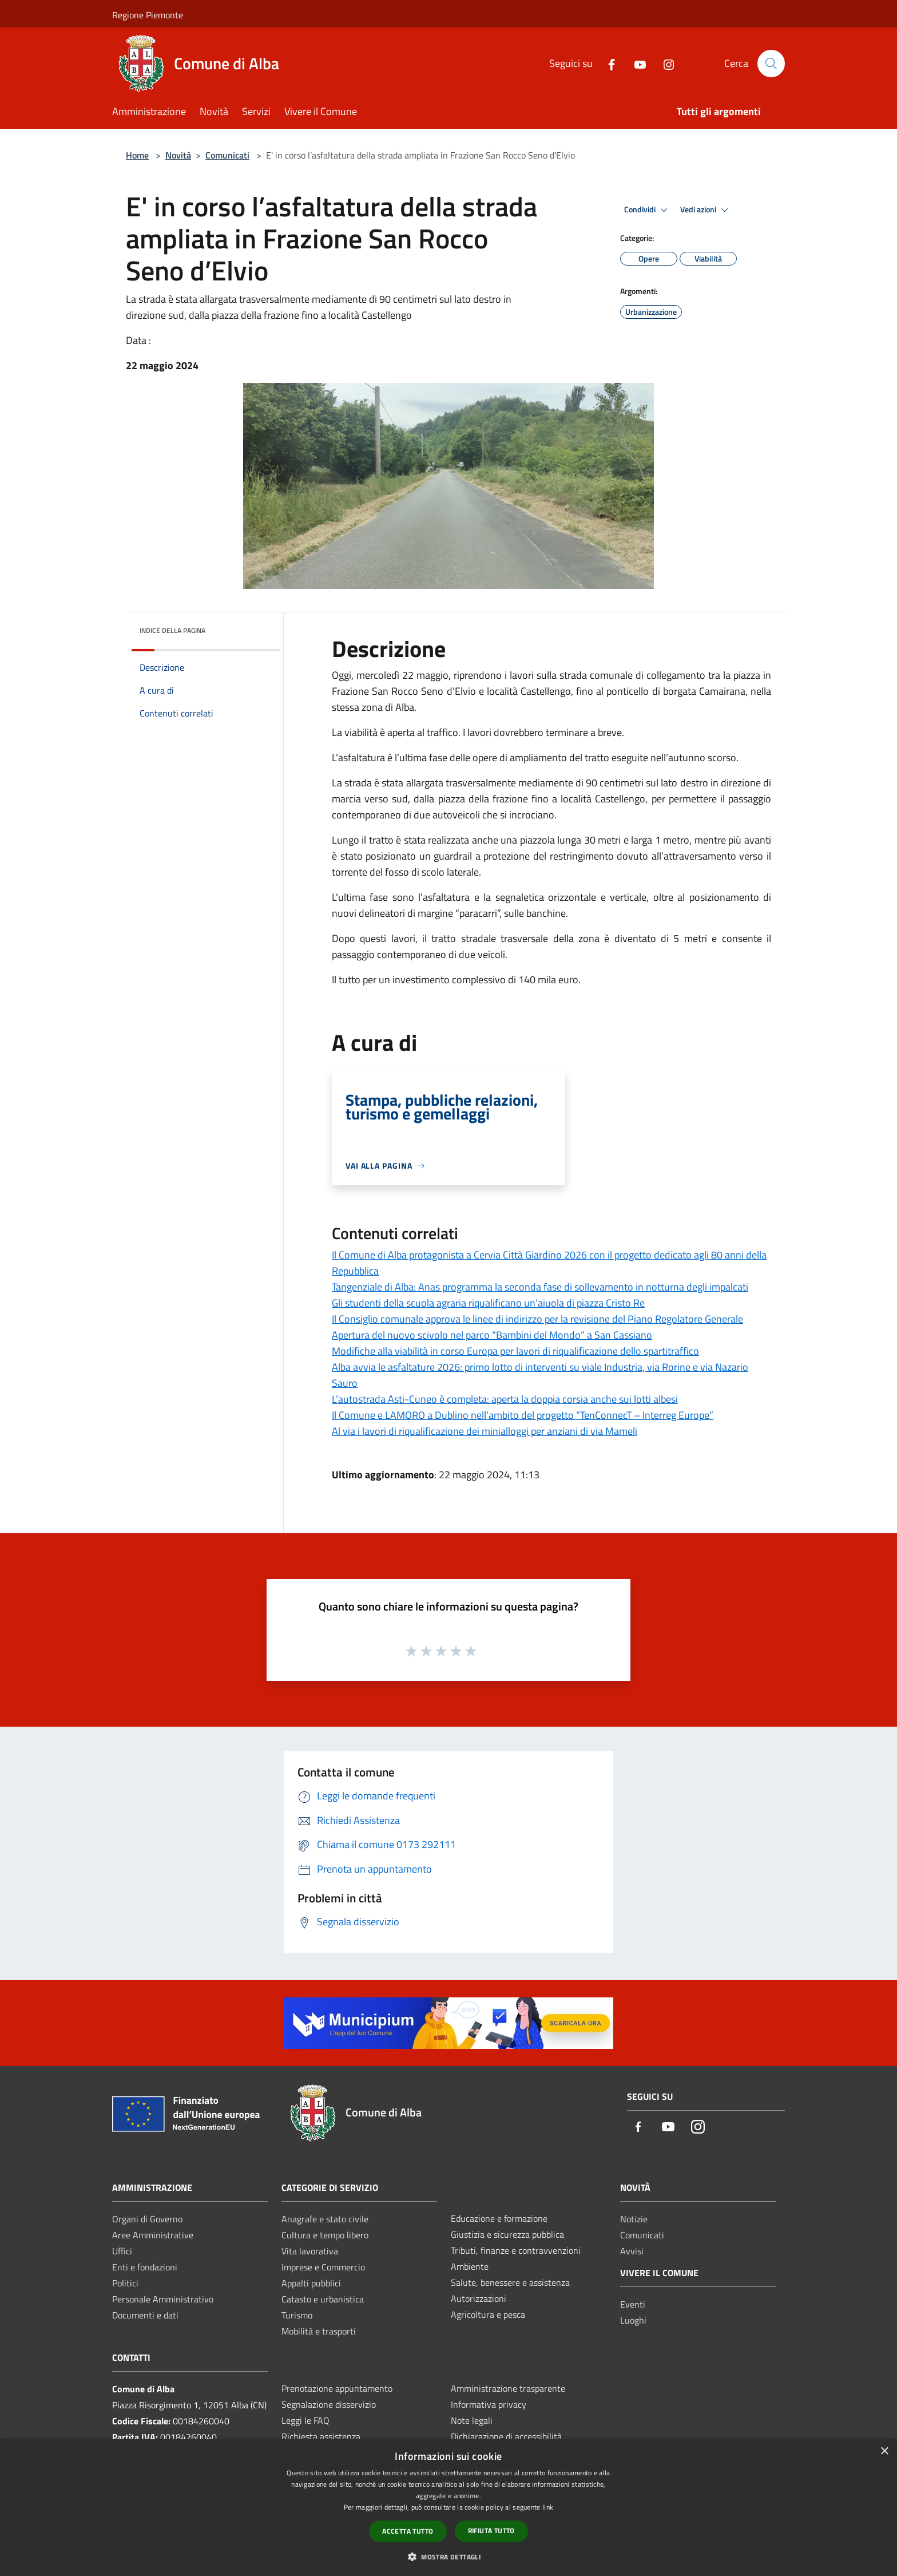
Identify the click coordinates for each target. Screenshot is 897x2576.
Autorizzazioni (478, 2298)
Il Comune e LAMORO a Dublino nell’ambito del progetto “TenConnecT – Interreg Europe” (522, 1415)
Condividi (647, 210)
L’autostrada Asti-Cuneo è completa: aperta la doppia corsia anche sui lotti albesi (505, 1399)
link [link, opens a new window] (547, 2507)
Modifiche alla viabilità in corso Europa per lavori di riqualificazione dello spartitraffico (515, 1351)
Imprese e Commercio (323, 2267)
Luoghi (633, 2320)
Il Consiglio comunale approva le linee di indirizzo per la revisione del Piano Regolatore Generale (537, 1319)
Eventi (632, 2304)
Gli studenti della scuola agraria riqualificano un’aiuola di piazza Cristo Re (488, 1303)
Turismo (296, 2315)
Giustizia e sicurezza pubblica (507, 2234)
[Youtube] (635, 63)
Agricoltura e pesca (488, 2314)
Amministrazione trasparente (508, 2388)
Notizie (634, 2219)
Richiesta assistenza (320, 2436)
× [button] (884, 2451)
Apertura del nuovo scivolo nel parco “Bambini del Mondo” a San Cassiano (492, 1335)
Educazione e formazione (499, 2218)
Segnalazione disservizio (328, 2404)
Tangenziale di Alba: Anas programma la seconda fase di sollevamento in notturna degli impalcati (540, 1287)
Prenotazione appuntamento (336, 2388)
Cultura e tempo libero (324, 2235)
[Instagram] (664, 63)
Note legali (472, 2420)
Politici (125, 2283)
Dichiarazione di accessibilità (506, 2436)
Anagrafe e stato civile (324, 2219)
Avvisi (632, 2251)
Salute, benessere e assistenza (510, 2282)
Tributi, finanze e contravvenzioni (516, 2250)
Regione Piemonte (147, 15)
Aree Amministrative (152, 2235)
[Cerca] (771, 63)
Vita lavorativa (309, 2251)
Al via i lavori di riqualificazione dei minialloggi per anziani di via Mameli (484, 1431)
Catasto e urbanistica (322, 2299)
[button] (448, 2556)
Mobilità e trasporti (318, 2331)
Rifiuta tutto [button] (491, 2530)
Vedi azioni (706, 210)
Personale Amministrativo (162, 2299)
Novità (178, 155)
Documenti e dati (145, 2315)
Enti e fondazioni (144, 2267)
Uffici (122, 2251)
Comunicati (227, 155)
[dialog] (448, 2507)
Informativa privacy (488, 2404)
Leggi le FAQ (305, 2420)
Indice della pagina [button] (172, 630)
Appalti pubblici (311, 2283)
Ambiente (470, 2266)
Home (137, 155)
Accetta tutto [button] (407, 2531)
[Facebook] (607, 63)
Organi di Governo (147, 2219)
